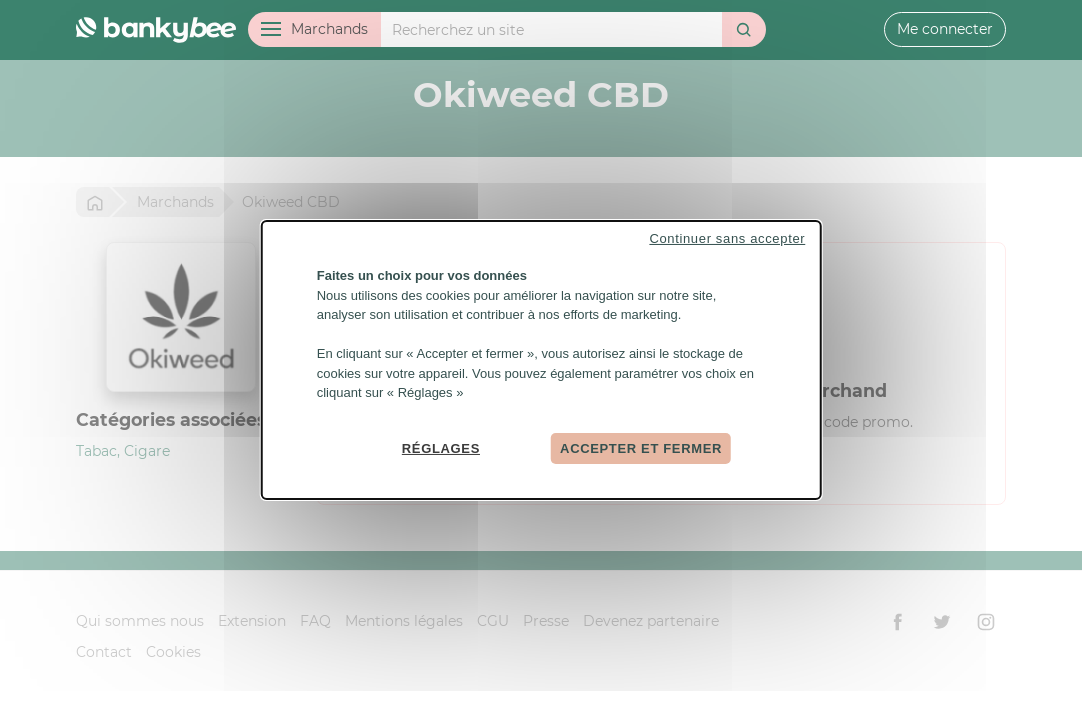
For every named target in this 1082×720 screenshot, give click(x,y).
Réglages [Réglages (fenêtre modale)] (441, 447)
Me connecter (945, 29)
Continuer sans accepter (727, 238)
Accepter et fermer (641, 447)
